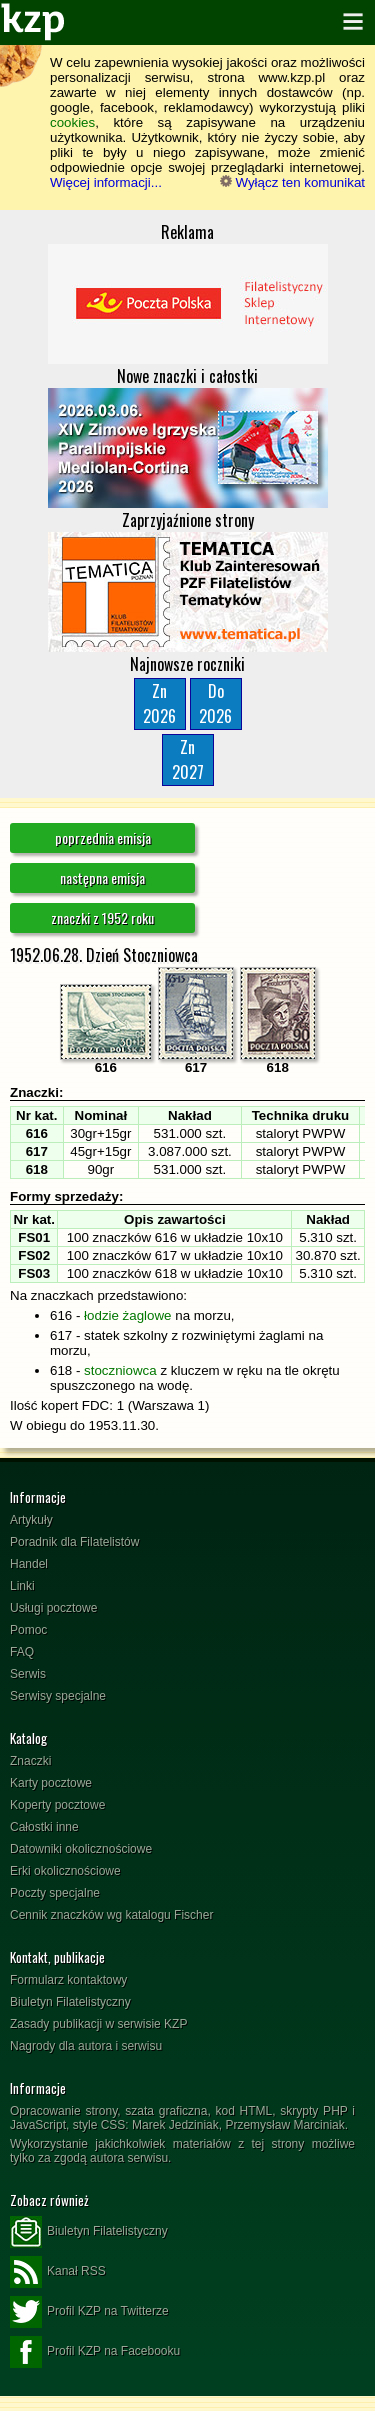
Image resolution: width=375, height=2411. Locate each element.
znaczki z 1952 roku (102, 917)
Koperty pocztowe (57, 1805)
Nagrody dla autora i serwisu (86, 2046)
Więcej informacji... (106, 182)
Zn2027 (188, 759)
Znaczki (30, 1761)
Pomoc (28, 1630)
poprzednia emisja (103, 837)
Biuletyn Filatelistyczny (70, 2002)
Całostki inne (44, 1827)
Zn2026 (159, 703)
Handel (29, 1564)
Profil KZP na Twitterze (89, 2312)
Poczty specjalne (55, 1893)
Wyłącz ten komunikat (292, 182)
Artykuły (31, 1520)
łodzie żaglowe (127, 1315)
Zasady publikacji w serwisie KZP (98, 2024)
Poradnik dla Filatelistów (74, 1542)
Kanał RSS (58, 2272)
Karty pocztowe (51, 1783)
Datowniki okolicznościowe (81, 1849)
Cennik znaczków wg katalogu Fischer (111, 1915)
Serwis (28, 1674)
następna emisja (102, 877)
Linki (22, 1586)
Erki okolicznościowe (65, 1871)
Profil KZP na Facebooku (95, 2352)
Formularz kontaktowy (68, 1980)
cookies (72, 122)
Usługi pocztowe (53, 1608)
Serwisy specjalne (58, 1696)
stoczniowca (120, 1370)
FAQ (22, 1652)
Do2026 (215, 703)
